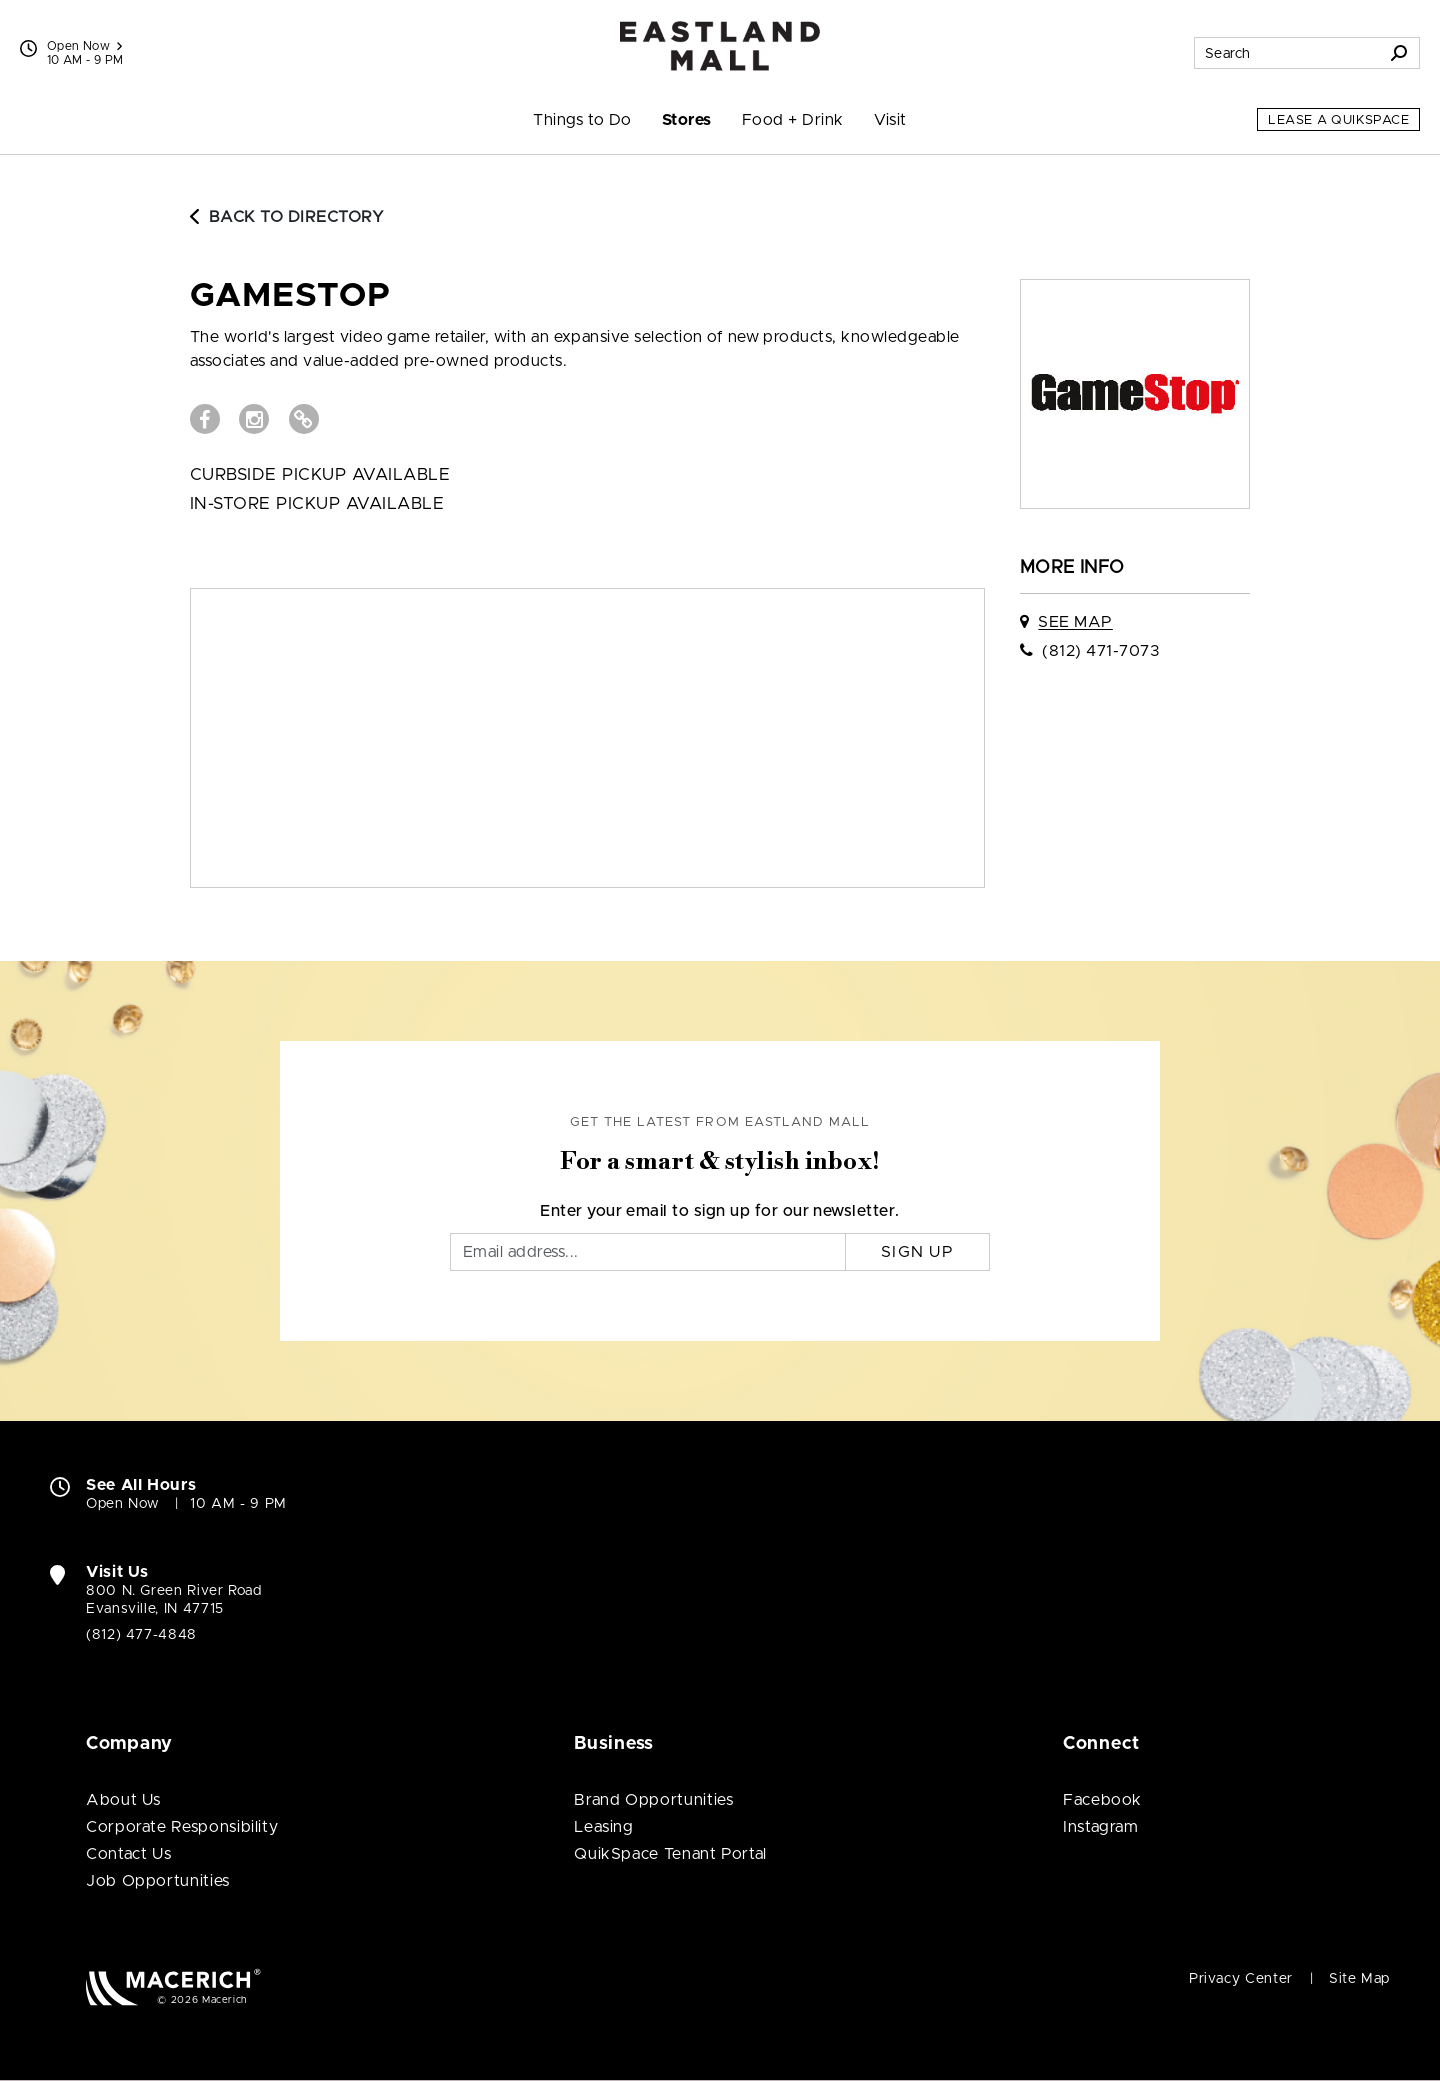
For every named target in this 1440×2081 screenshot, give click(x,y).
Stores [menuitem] (687, 120)
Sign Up (917, 1252)
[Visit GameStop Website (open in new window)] (304, 419)
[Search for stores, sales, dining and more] (1287, 53)
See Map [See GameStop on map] (1075, 622)
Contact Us (128, 1854)
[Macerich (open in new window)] (173, 1986)
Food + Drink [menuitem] (793, 120)
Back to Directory (287, 217)
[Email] (648, 1252)
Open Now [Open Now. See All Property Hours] (123, 1504)
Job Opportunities (158, 1881)
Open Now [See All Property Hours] (84, 46)
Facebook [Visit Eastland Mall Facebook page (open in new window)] (1102, 1800)
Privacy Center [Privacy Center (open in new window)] (1241, 1979)
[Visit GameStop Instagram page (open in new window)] (254, 419)
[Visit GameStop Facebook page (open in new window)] (205, 419)
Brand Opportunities (653, 1800)
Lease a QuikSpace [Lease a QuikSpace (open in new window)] (1338, 120)
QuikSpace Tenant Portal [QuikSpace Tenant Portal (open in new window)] (670, 1854)
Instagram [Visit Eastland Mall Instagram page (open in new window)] (1101, 1827)
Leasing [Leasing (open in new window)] (603, 1827)
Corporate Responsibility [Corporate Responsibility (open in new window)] (182, 1827)
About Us (123, 1800)
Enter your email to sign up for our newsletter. (720, 1211)
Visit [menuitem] (890, 120)
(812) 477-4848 (141, 1635)
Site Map (1359, 1979)
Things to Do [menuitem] (582, 120)
